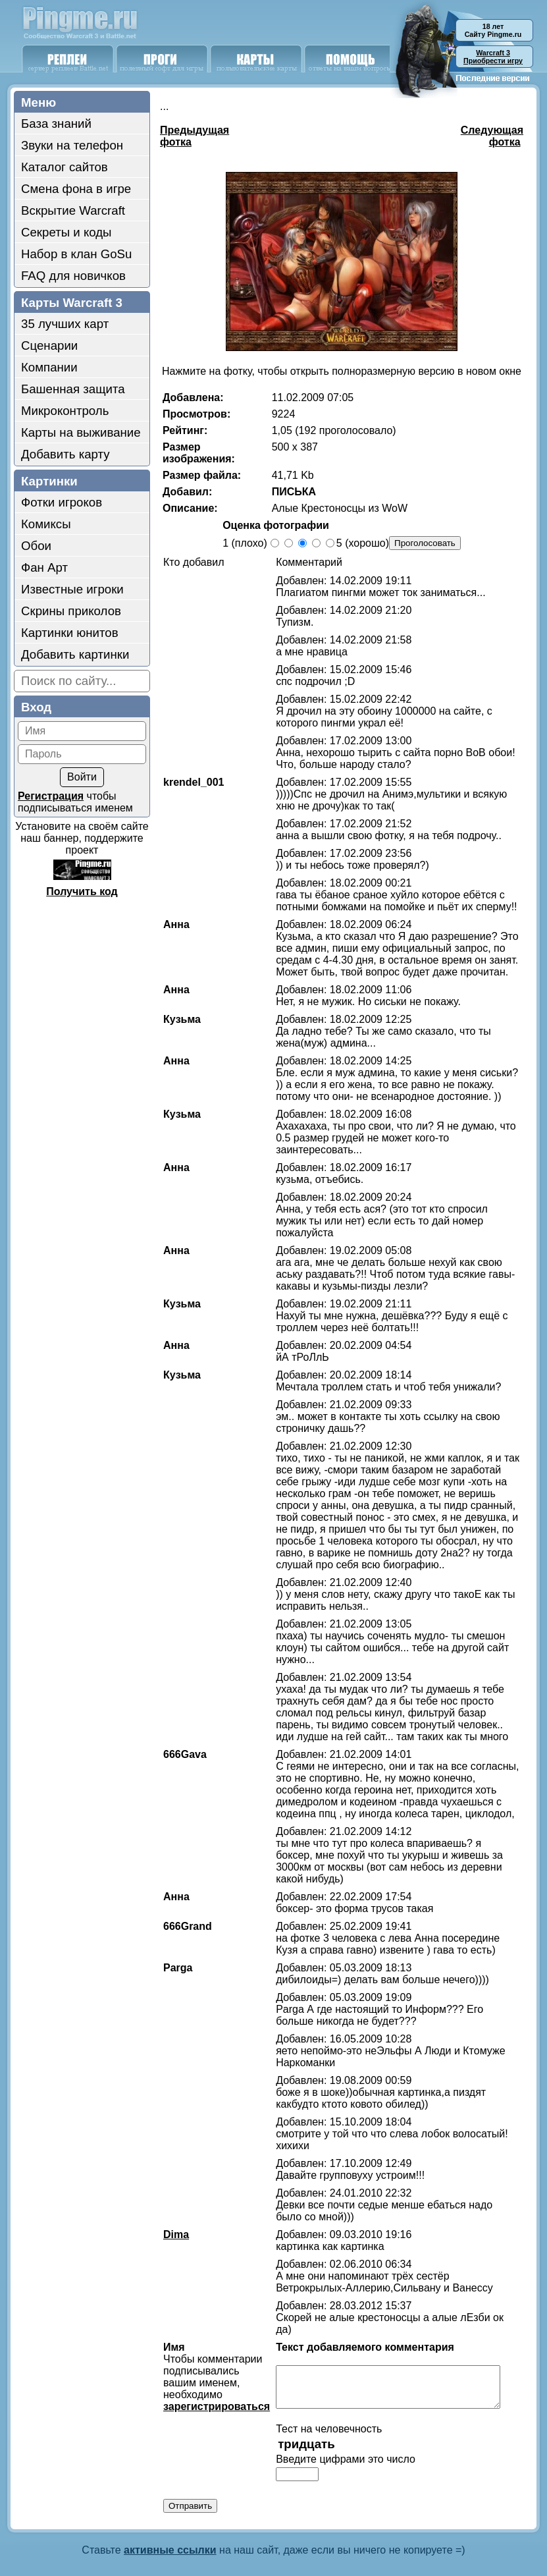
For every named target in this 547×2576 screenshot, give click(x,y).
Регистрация (51, 796)
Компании (49, 367)
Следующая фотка (492, 136)
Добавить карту (65, 454)
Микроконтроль (65, 411)
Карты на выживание (81, 432)
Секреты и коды (66, 232)
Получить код (81, 891)
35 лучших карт (65, 324)
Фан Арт (44, 567)
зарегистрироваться (210, 2370)
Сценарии (49, 345)
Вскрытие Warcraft (73, 210)
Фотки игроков (61, 502)
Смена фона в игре (76, 189)
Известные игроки (72, 589)
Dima (169, 2210)
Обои (36, 546)
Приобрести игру (493, 57)
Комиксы (46, 524)
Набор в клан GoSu (76, 254)
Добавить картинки (75, 654)
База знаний (56, 123)
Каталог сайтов (64, 167)
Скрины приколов (71, 611)
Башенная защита (73, 389)
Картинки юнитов (69, 633)
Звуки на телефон (72, 145)
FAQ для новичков (73, 276)
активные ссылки (170, 2522)
